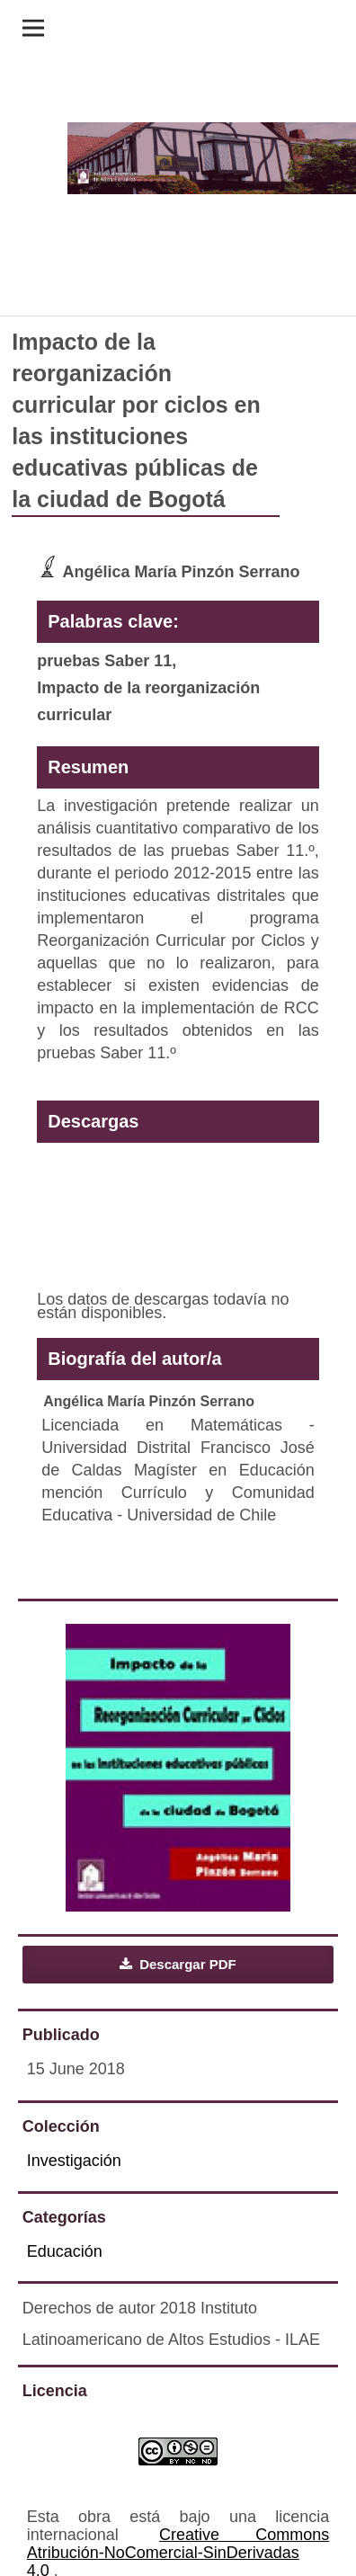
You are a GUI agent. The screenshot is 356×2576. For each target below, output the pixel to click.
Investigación (74, 2161)
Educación (64, 2251)
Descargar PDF (186, 1964)
